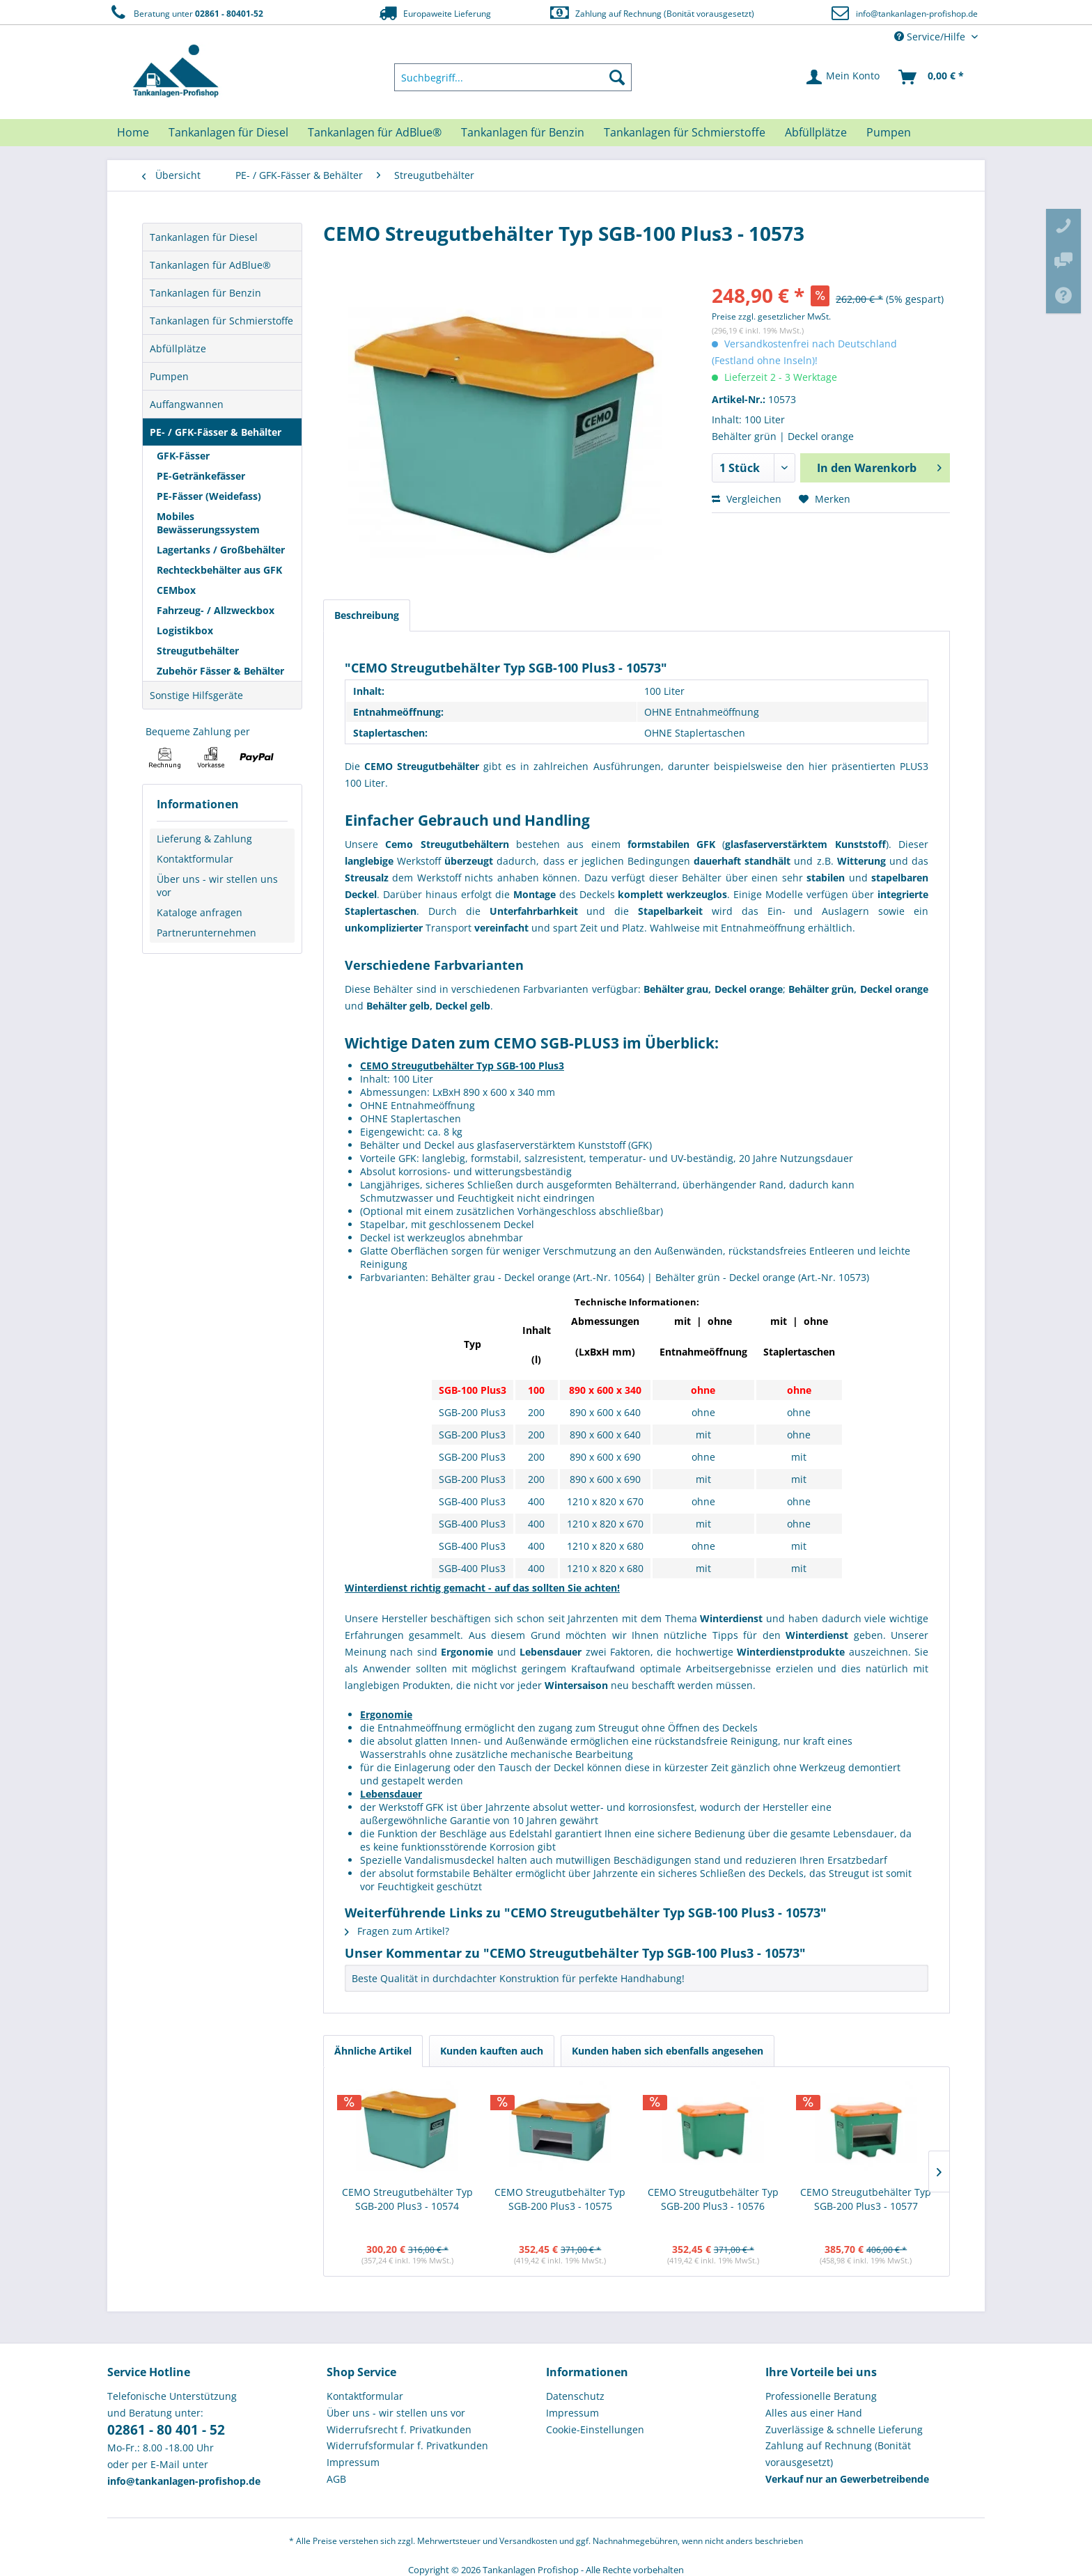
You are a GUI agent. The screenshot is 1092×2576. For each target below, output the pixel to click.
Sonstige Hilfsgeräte (196, 695)
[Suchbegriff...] (513, 77)
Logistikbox (185, 630)
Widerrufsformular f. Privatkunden (407, 2445)
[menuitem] (513, 77)
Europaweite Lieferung (434, 13)
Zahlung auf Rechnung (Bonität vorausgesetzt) (651, 13)
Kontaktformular (195, 858)
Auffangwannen (187, 404)
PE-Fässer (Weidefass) (209, 496)
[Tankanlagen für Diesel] (228, 132)
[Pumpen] (889, 132)
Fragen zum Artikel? (397, 1931)
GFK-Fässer (183, 455)
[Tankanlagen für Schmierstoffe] (684, 132)
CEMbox (176, 590)
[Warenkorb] (932, 77)
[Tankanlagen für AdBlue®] (374, 132)
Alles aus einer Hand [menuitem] (813, 2412)
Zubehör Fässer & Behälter (220, 670)
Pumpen (169, 376)
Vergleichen (746, 498)
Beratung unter (185, 13)
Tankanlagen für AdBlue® (210, 265)
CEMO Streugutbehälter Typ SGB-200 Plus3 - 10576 (713, 2199)
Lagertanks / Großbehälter (221, 549)
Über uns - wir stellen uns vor (217, 885)
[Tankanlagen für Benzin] (522, 132)
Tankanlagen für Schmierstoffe (221, 320)
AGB (336, 2478)
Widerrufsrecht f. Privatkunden (399, 2429)
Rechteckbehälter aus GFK (219, 569)
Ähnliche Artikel (373, 2050)
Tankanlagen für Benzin (205, 292)
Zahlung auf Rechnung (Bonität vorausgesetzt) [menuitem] (838, 2454)
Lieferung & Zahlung (204, 838)
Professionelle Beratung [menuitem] (821, 2396)
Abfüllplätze (178, 348)
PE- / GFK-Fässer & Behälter (215, 432)
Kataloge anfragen (199, 912)
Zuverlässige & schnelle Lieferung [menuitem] (844, 2429)
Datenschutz (575, 2396)
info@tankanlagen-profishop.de (917, 13)
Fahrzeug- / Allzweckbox (215, 610)
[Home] (133, 132)
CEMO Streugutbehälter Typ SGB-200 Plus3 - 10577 (865, 2199)
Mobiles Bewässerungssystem (208, 523)
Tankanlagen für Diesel (204, 237)
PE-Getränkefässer (201, 475)
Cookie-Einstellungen (595, 2429)
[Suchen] (617, 77)
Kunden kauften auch (491, 2050)
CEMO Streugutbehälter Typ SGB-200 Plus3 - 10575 (559, 2199)
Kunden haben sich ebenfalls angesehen (667, 2050)
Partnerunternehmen (206, 932)
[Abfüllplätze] (816, 132)
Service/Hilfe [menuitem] (931, 36)
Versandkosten (528, 2541)
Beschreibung (366, 615)
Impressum (353, 2462)
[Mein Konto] (844, 77)
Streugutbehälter (198, 650)
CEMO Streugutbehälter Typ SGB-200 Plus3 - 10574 (407, 2199)
